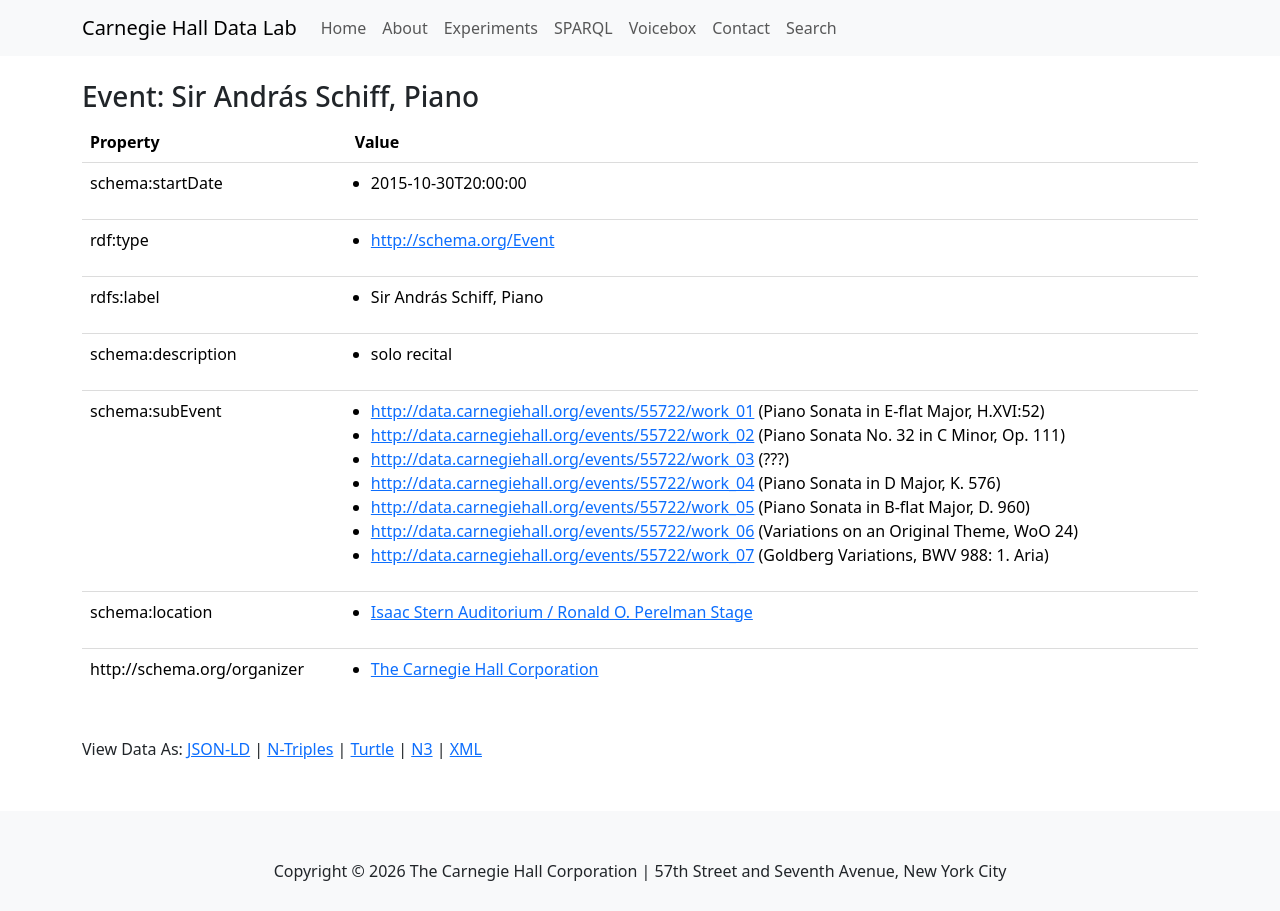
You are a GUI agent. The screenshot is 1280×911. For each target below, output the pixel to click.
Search (811, 28)
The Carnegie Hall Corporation (485, 669)
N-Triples (300, 749)
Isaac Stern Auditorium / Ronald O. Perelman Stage (562, 612)
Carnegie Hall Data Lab (189, 27)
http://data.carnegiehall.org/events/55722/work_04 (563, 483)
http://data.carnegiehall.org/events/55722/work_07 (563, 555)
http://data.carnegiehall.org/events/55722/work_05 (563, 507)
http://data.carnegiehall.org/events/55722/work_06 (563, 531)
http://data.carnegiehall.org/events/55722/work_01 (563, 411)
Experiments (491, 28)
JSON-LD (218, 749)
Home (348, 27)
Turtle (373, 749)
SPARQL (583, 28)
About (404, 28)
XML (466, 749)
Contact (741, 28)
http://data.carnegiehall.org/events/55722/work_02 (563, 435)
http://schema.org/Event (463, 240)
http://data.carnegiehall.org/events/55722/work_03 (563, 459)
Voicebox (662, 28)
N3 (421, 749)
